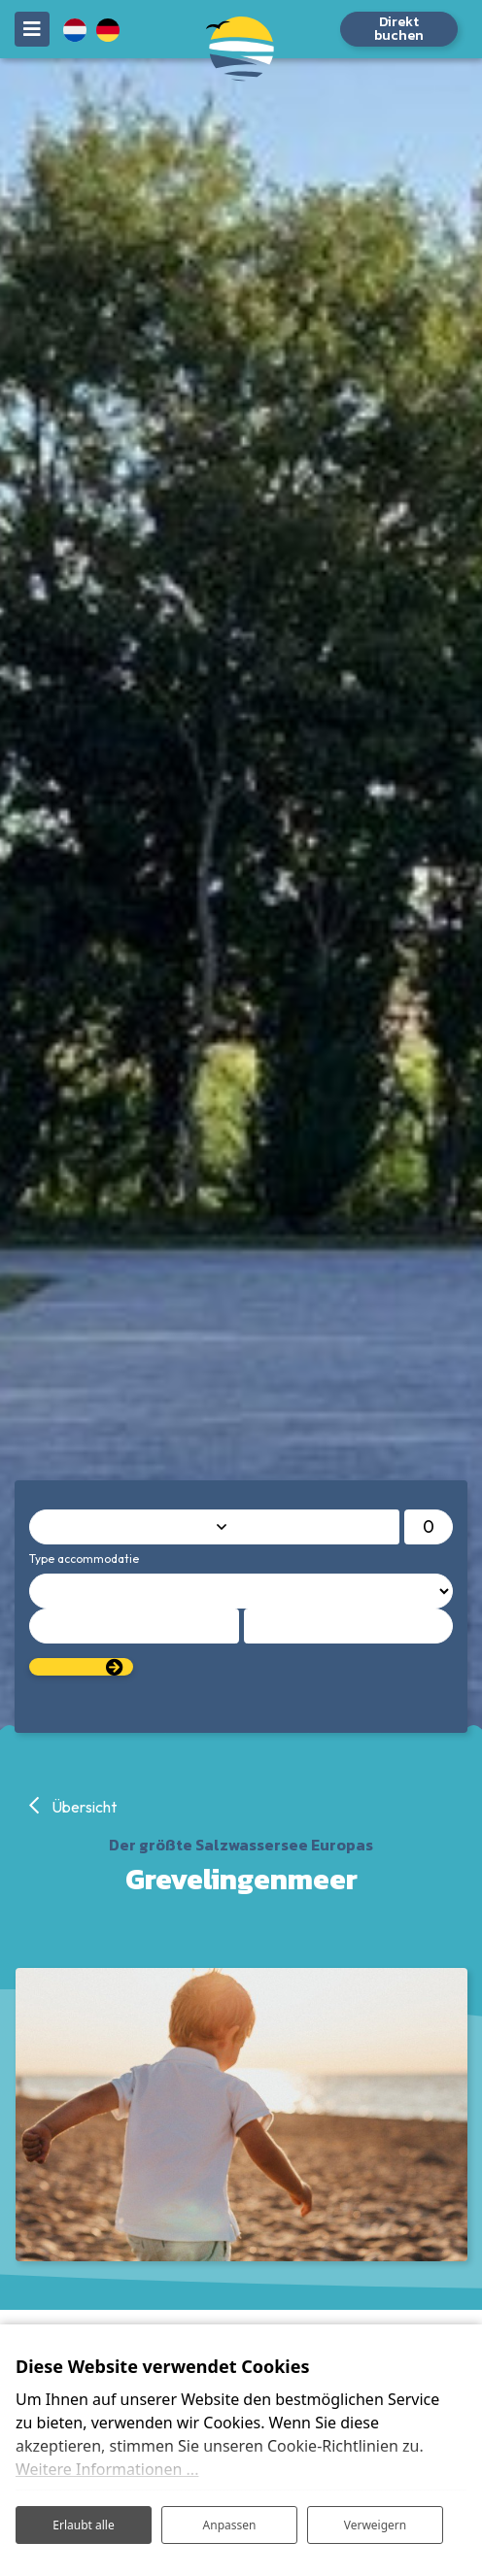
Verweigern (375, 2525)
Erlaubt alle (83, 2525)
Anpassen (230, 2525)
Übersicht (83, 1806)
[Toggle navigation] (32, 29)
